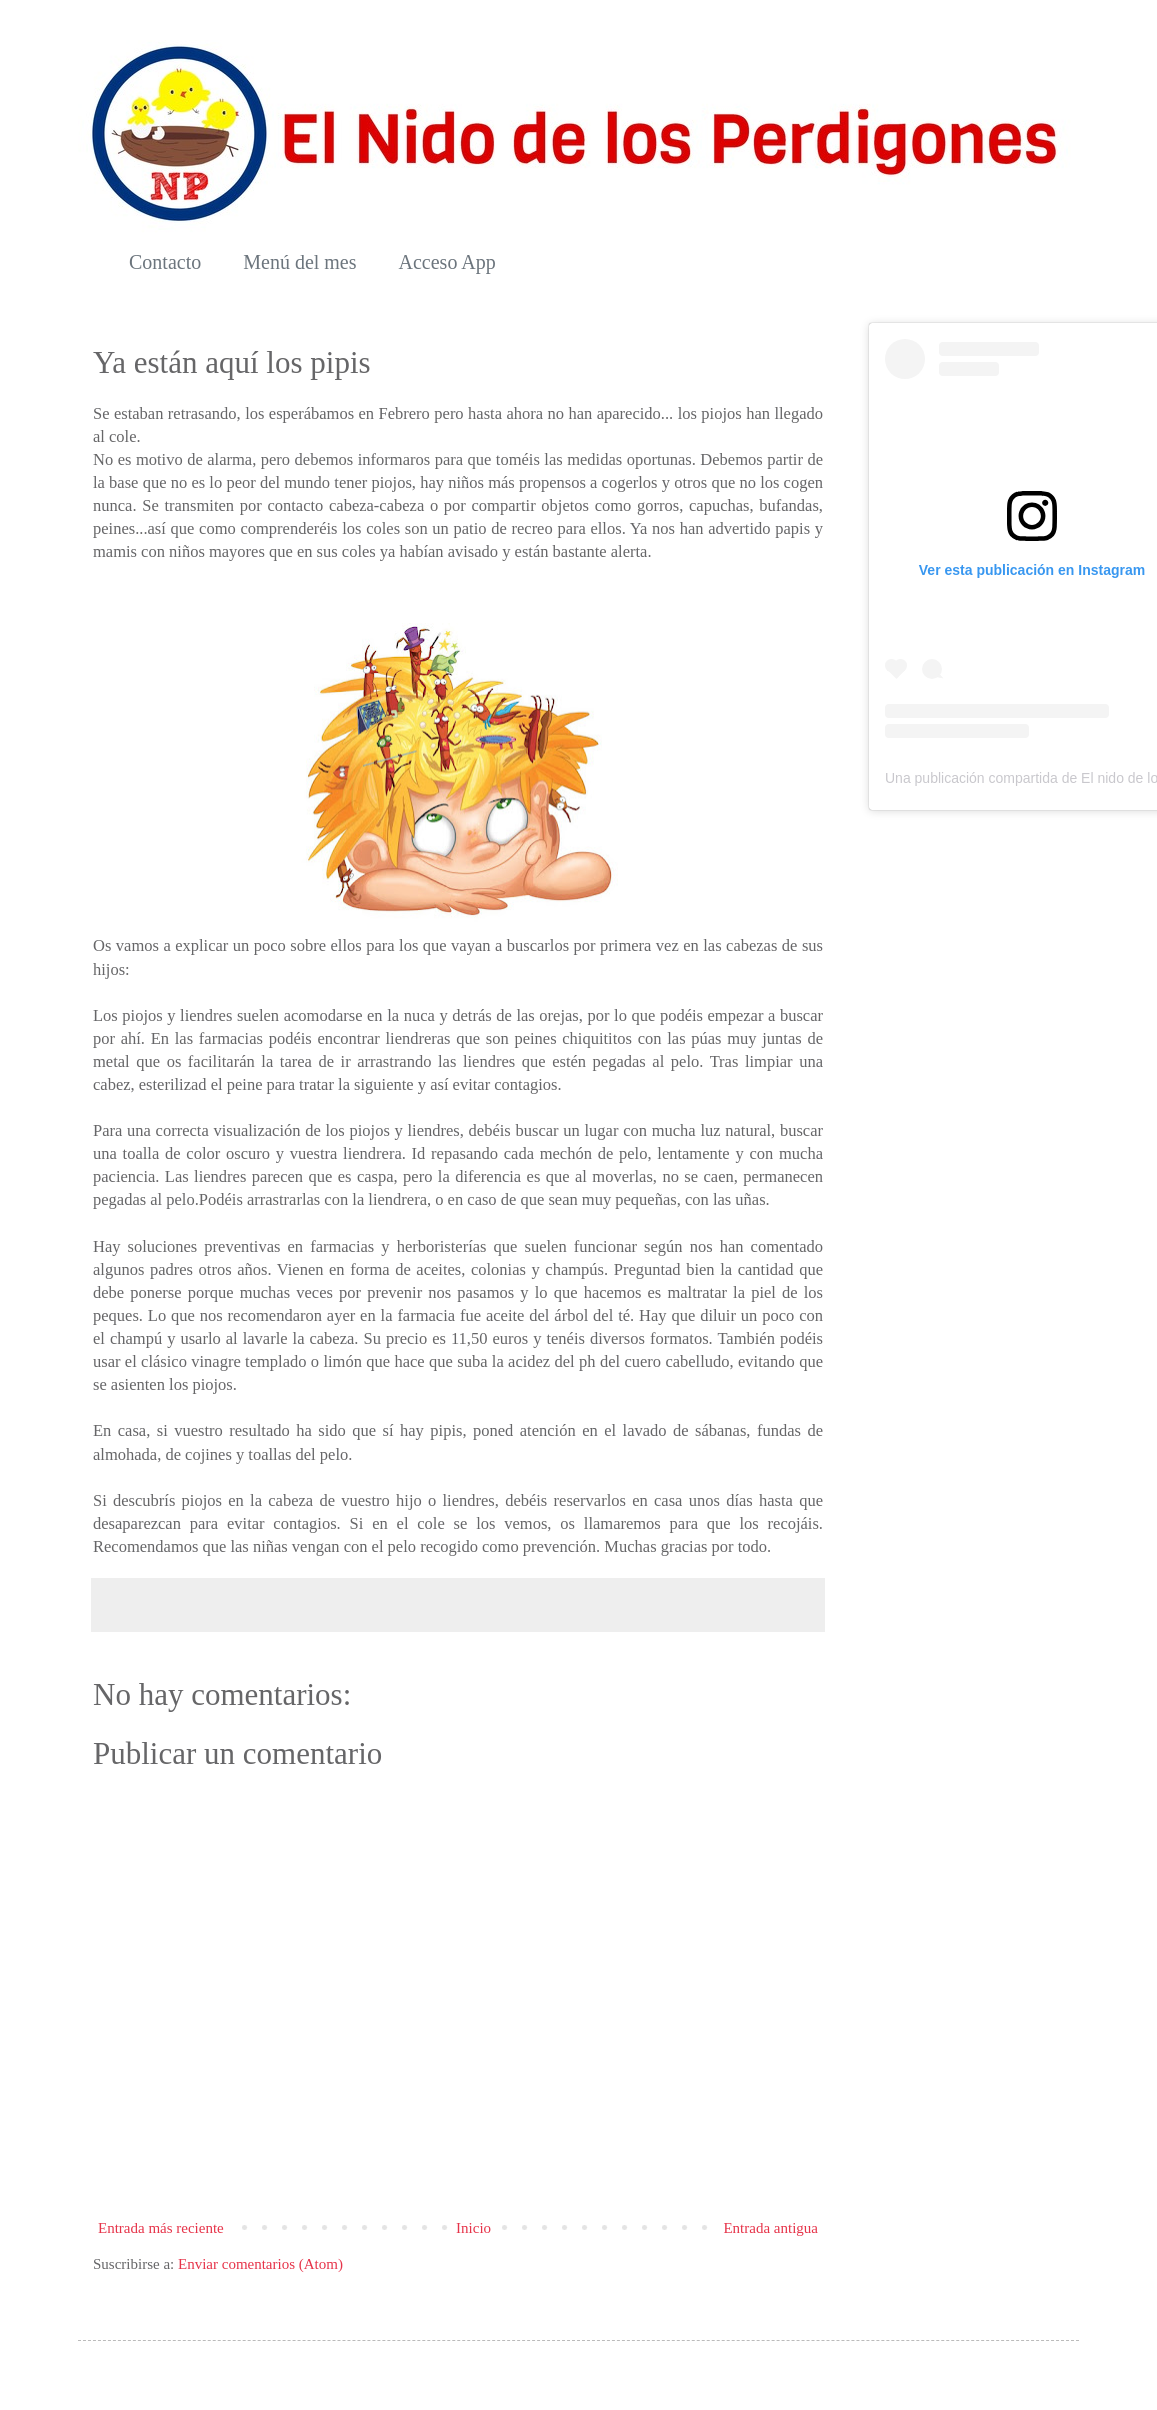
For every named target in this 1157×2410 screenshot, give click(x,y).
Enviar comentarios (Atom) (260, 2264)
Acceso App (447, 262)
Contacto (165, 262)
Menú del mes (299, 262)
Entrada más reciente (161, 2228)
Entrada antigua (770, 2228)
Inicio (473, 2228)
